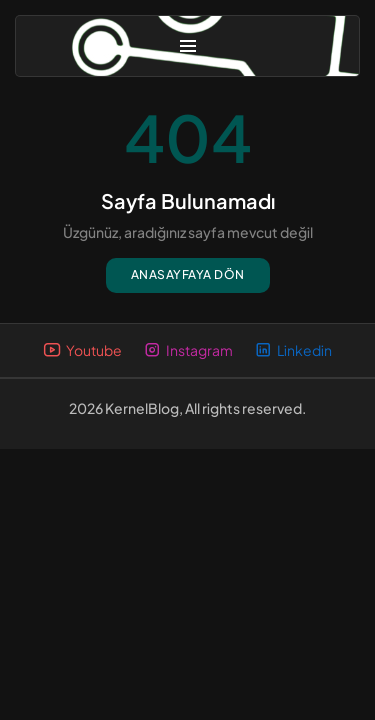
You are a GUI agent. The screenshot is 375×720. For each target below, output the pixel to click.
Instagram (188, 350)
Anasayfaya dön (188, 274)
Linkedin (293, 350)
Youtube (82, 350)
